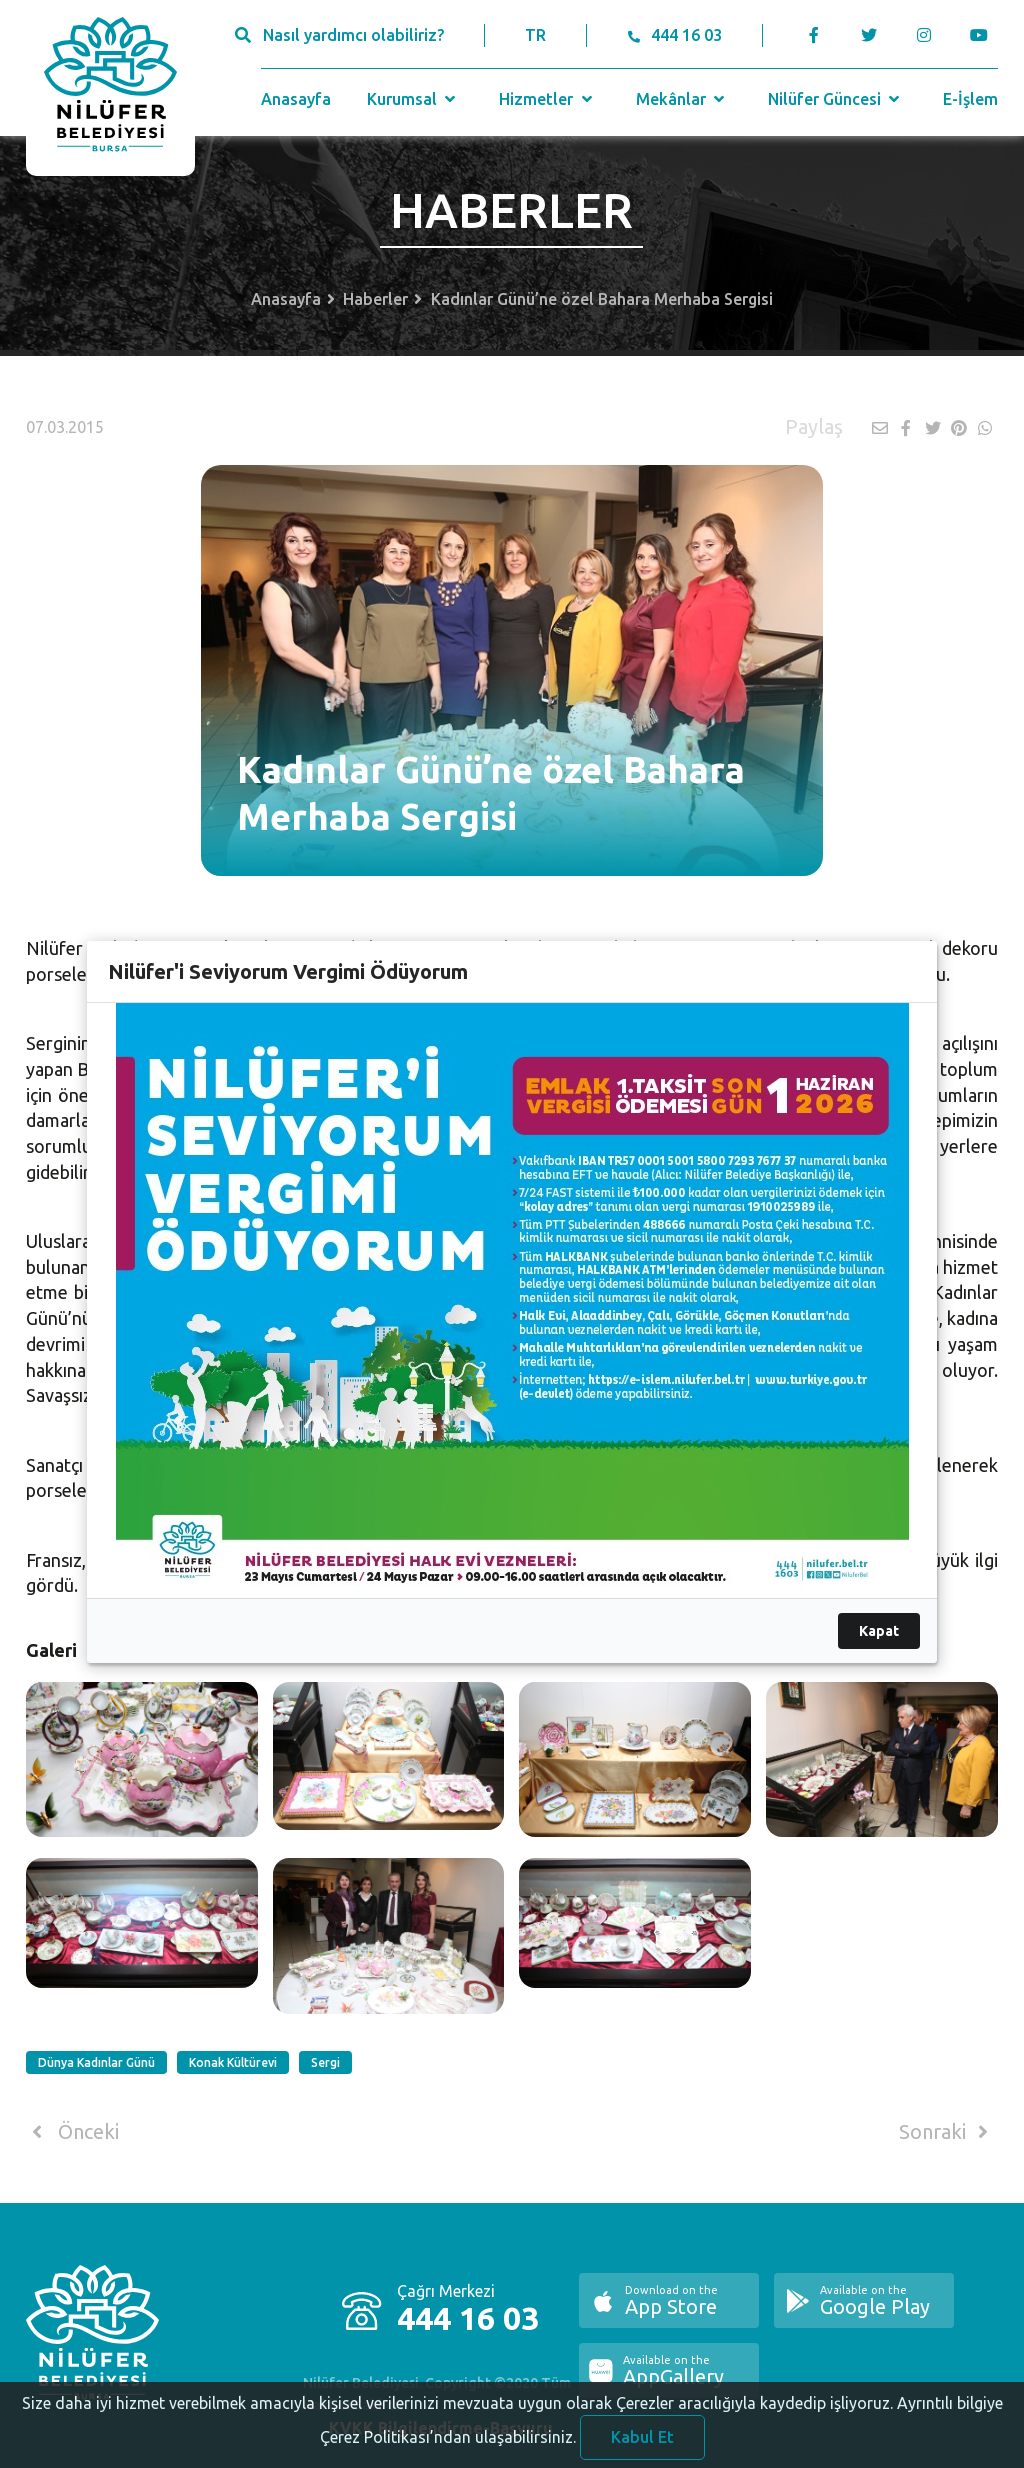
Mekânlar (682, 99)
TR (535, 35)
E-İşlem (970, 99)
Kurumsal (413, 99)
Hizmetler (547, 99)
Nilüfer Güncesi (836, 99)
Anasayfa (296, 99)
